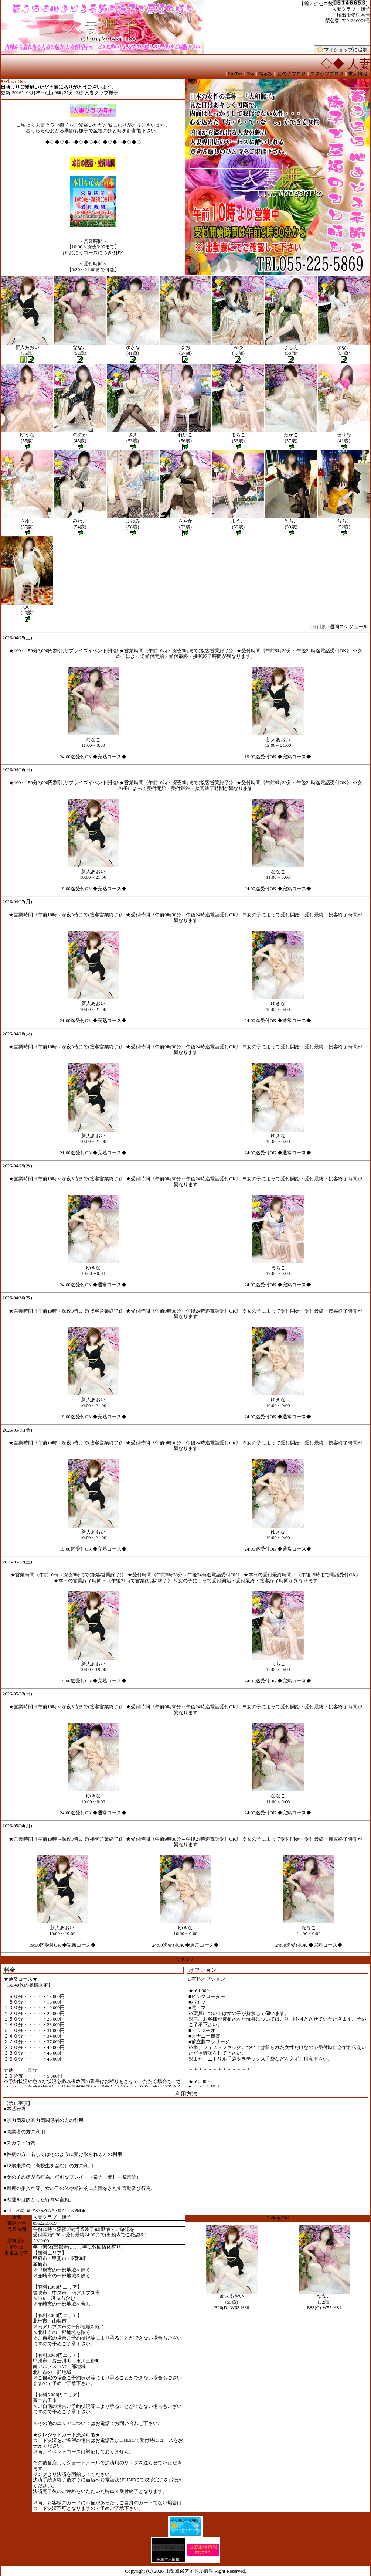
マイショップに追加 (342, 49)
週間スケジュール (349, 626)
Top (250, 73)
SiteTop (235, 73)
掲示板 (265, 73)
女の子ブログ (291, 73)
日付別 (319, 626)
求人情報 (357, 73)
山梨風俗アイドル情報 (189, 2571)
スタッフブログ (327, 73)
